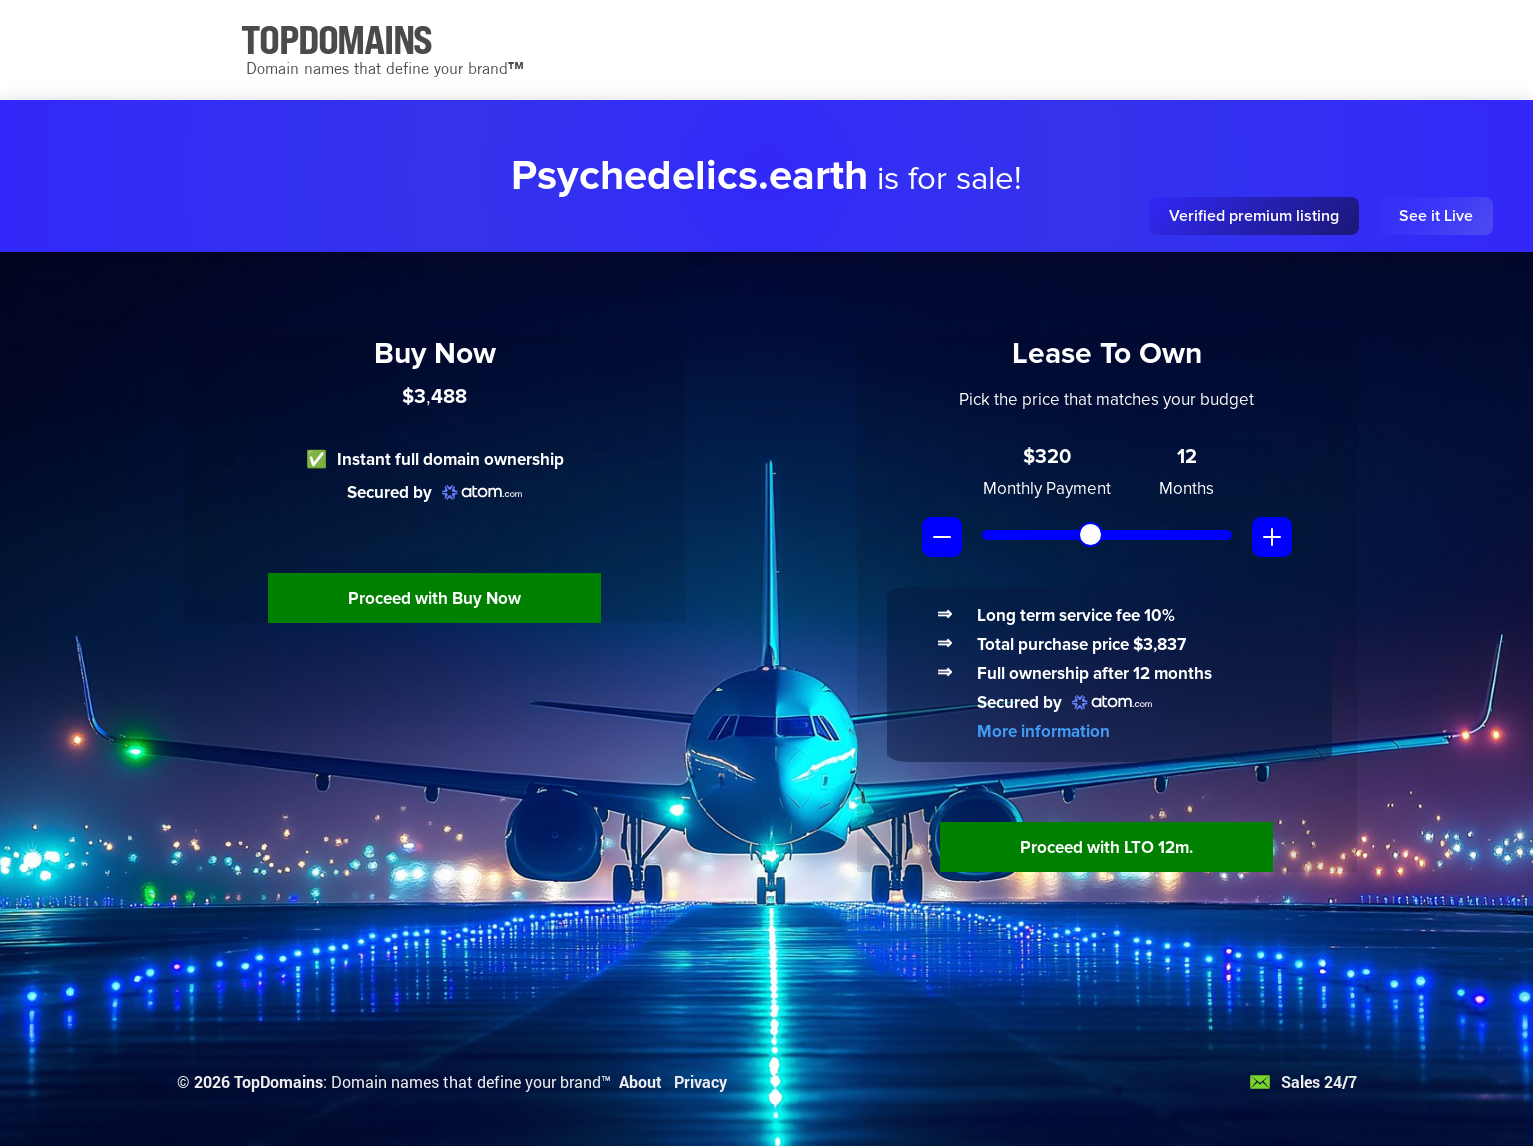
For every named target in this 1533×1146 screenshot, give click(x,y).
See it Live (1436, 216)
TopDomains (278, 1081)
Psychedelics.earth (689, 176)
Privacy (700, 1081)
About (640, 1081)
